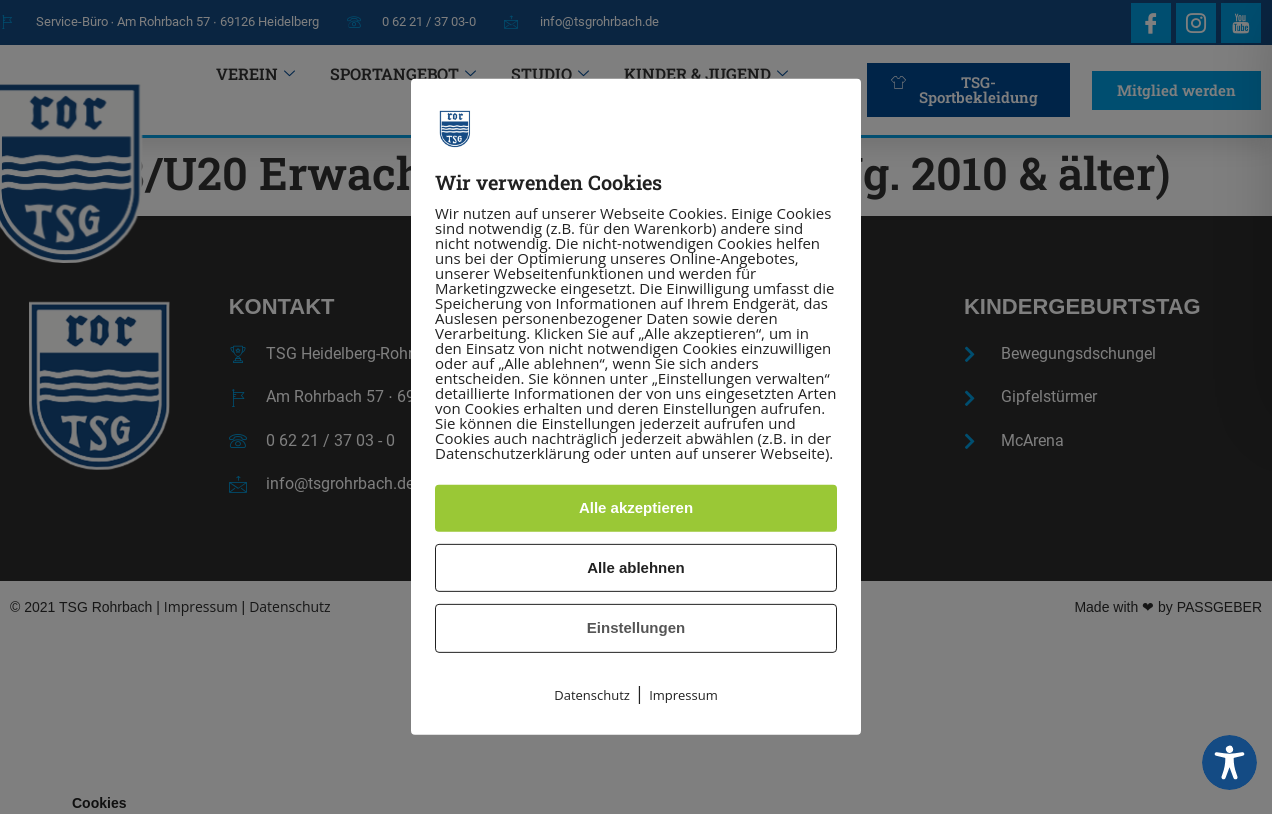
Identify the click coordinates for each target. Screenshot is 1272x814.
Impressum (683, 695)
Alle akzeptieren (636, 507)
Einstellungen (636, 627)
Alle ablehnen (636, 567)
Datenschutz (592, 695)
